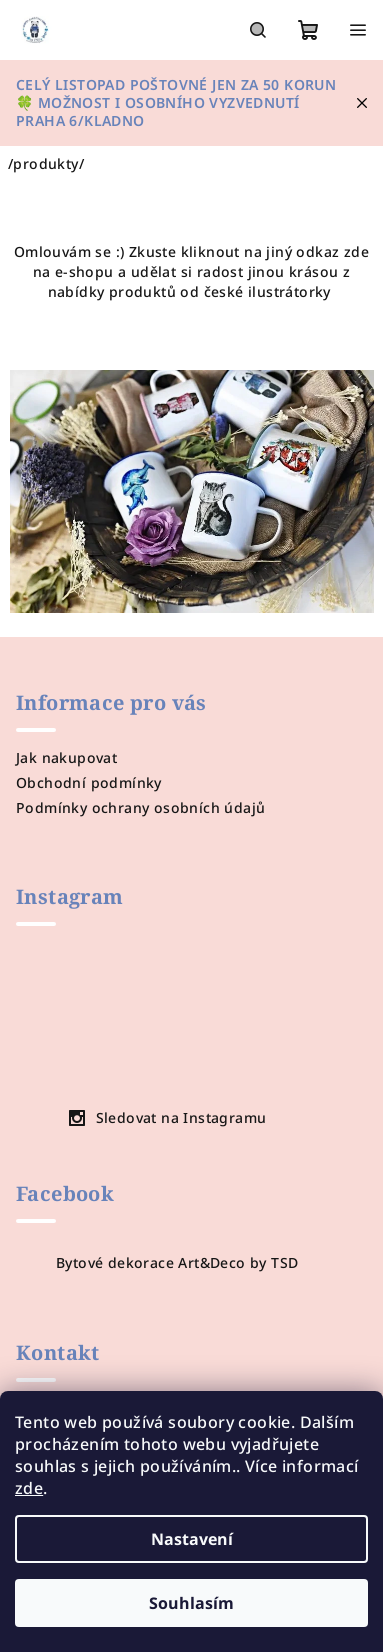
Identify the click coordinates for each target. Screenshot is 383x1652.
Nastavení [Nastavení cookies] (192, 1539)
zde (29, 1488)
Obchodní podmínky (89, 782)
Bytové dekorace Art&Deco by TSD (177, 1262)
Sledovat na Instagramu (181, 1117)
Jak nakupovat (66, 757)
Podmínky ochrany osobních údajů (140, 807)
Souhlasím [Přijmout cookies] (191, 1603)
